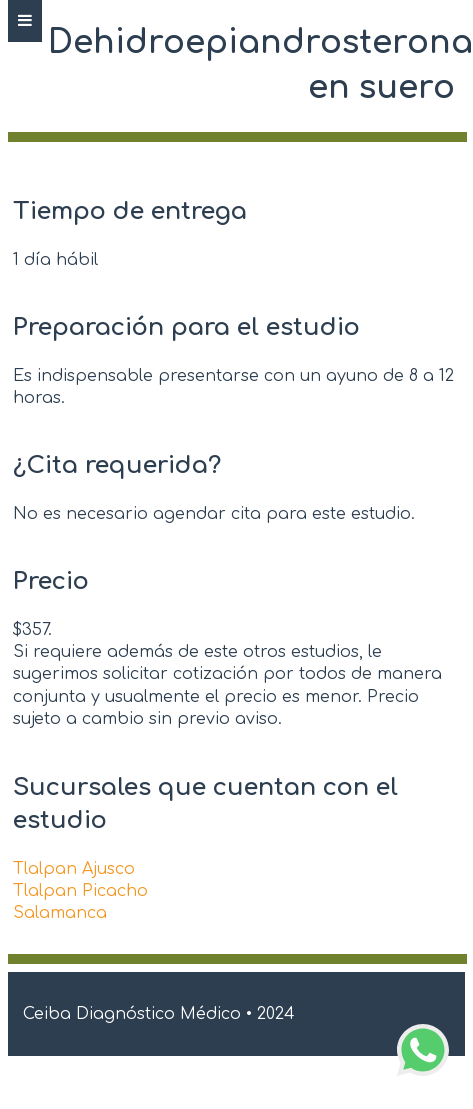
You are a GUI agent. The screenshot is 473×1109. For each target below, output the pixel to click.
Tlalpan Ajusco (74, 869)
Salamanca (60, 913)
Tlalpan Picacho (80, 891)
